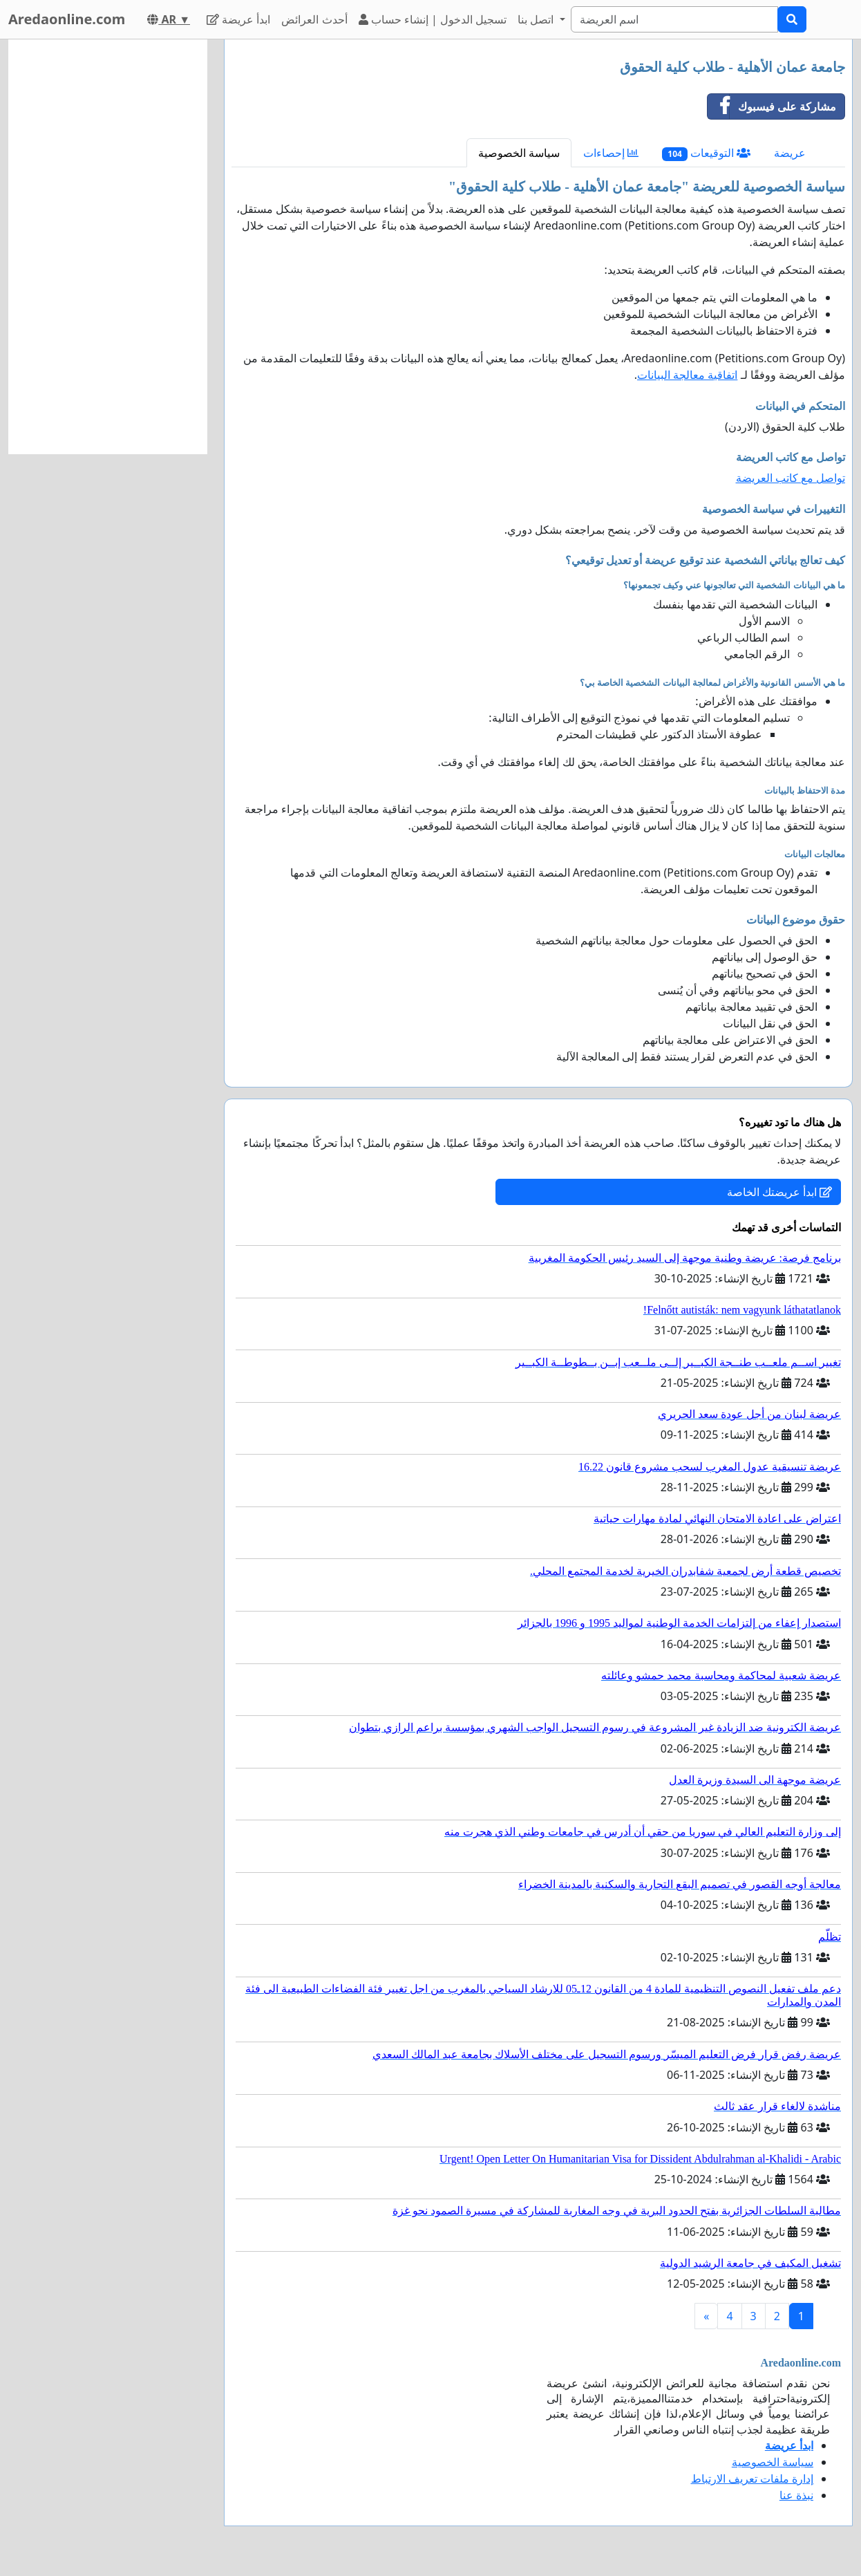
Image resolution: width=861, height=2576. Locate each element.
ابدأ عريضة (238, 19)
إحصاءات (610, 152)
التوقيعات (706, 153)
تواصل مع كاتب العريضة (790, 477)
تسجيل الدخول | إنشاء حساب (433, 19)
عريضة (790, 152)
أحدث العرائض (314, 19)
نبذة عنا (796, 2495)
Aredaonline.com (66, 19)
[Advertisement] (107, 246)
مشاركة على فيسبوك (772, 106)
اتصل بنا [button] (537, 19)
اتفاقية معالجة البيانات (687, 374)
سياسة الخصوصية (519, 152)
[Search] (674, 19)
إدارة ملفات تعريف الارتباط (752, 2478)
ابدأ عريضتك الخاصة (779, 1192)
